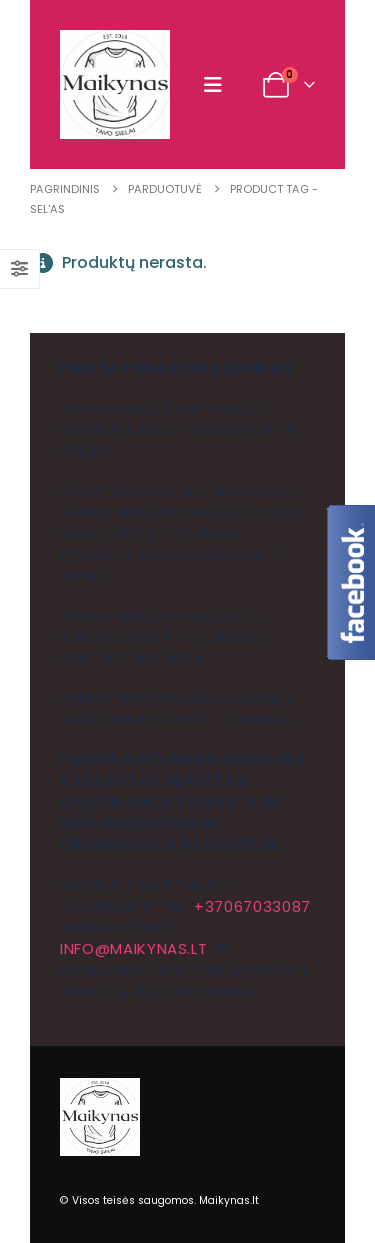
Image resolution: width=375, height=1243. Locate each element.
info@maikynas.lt (133, 948)
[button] (217, 85)
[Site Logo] (115, 84)
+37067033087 (252, 906)
